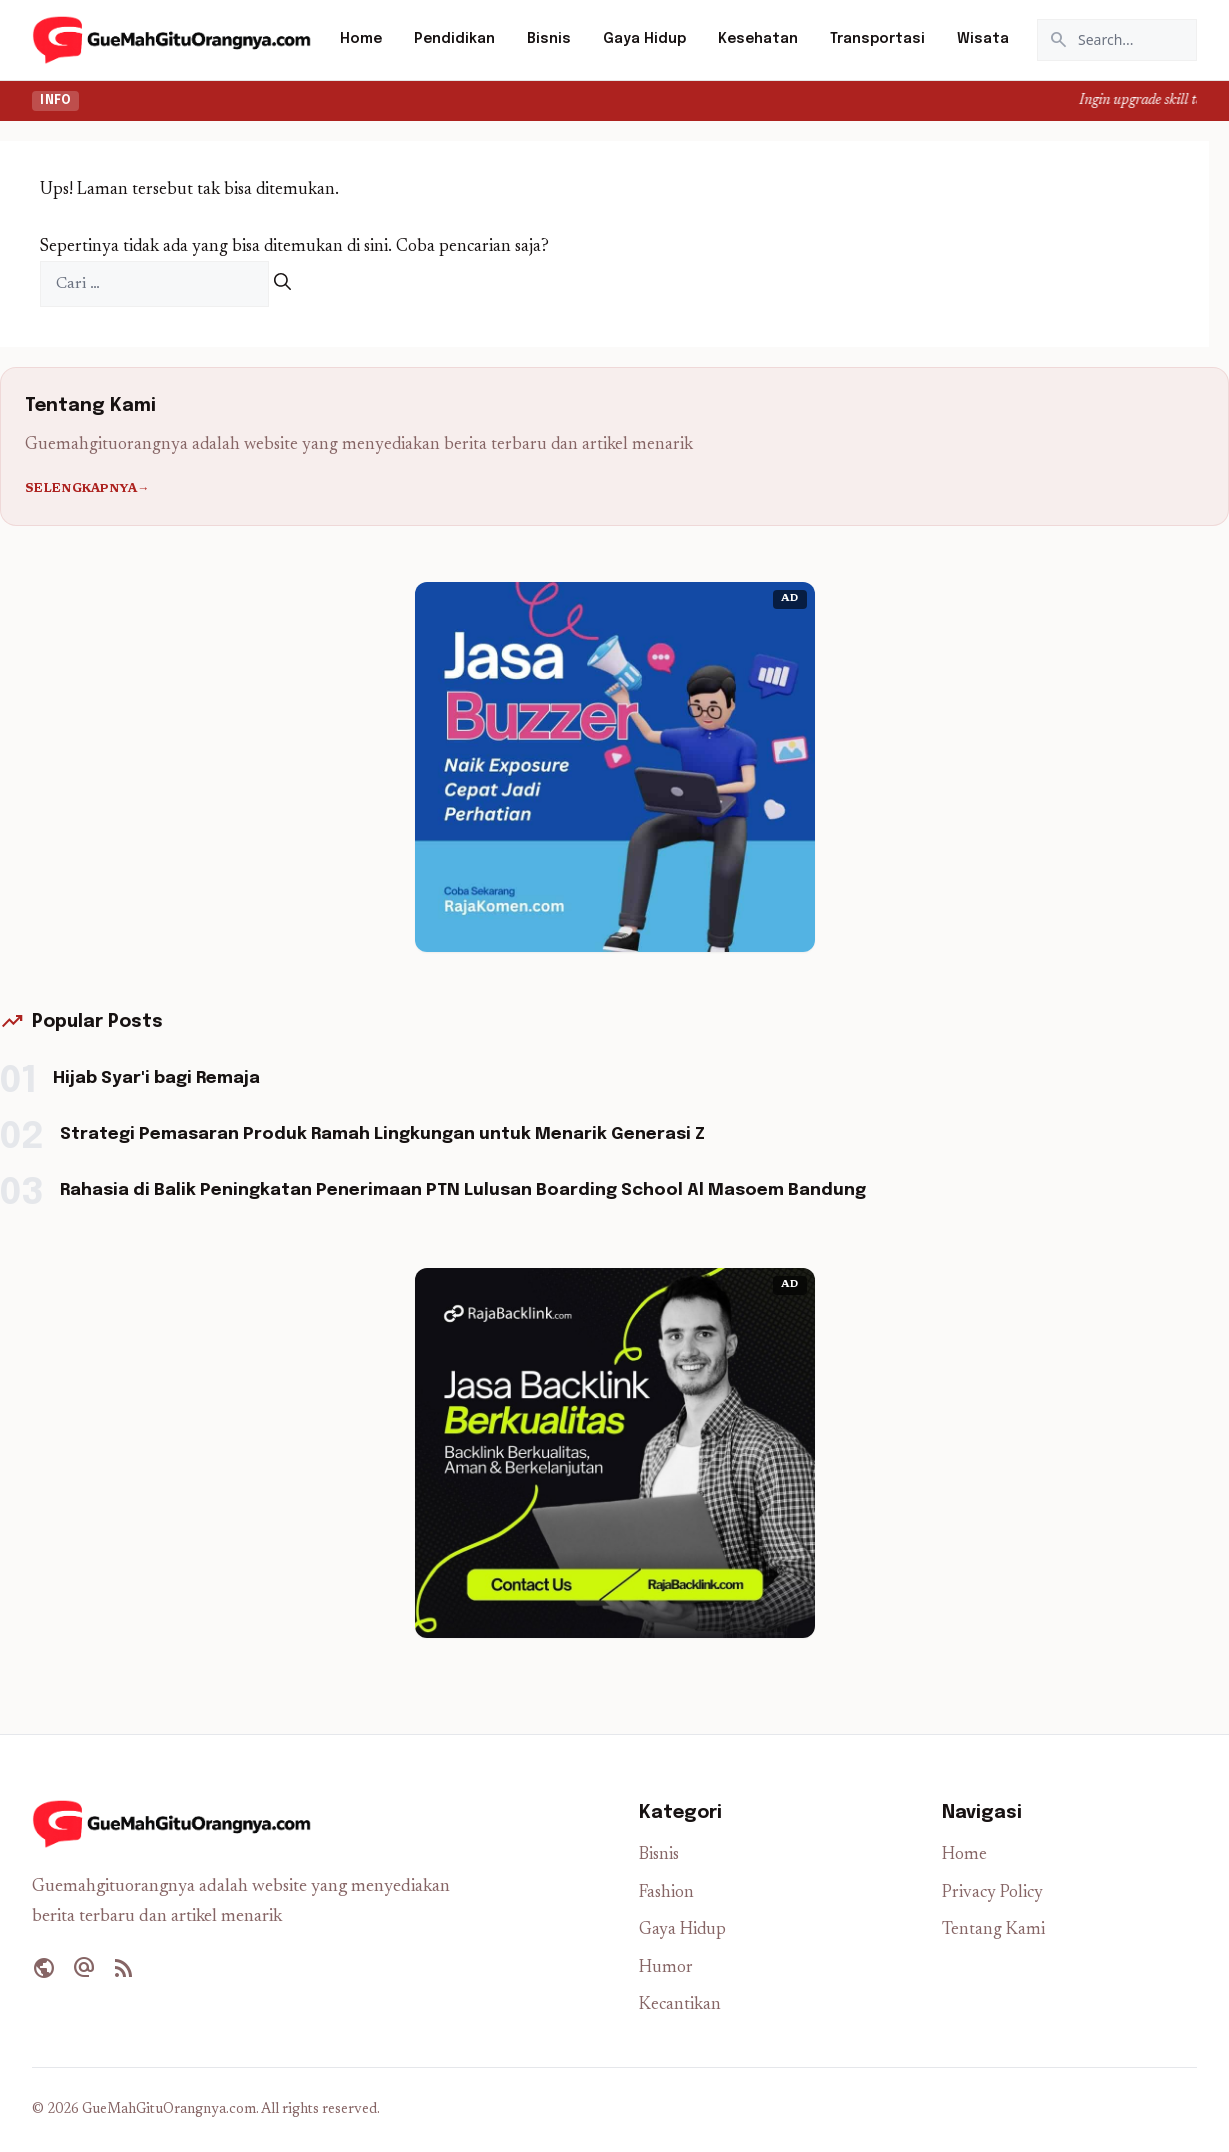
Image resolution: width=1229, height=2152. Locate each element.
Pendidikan (454, 39)
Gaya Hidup (644, 39)
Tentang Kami (993, 1930)
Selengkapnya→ (87, 489)
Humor (666, 1968)
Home (361, 39)
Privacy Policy (992, 1893)
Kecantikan (680, 2005)
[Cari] (282, 284)
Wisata (983, 39)
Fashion (666, 1893)
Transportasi (877, 39)
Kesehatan (758, 39)
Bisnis (549, 39)
